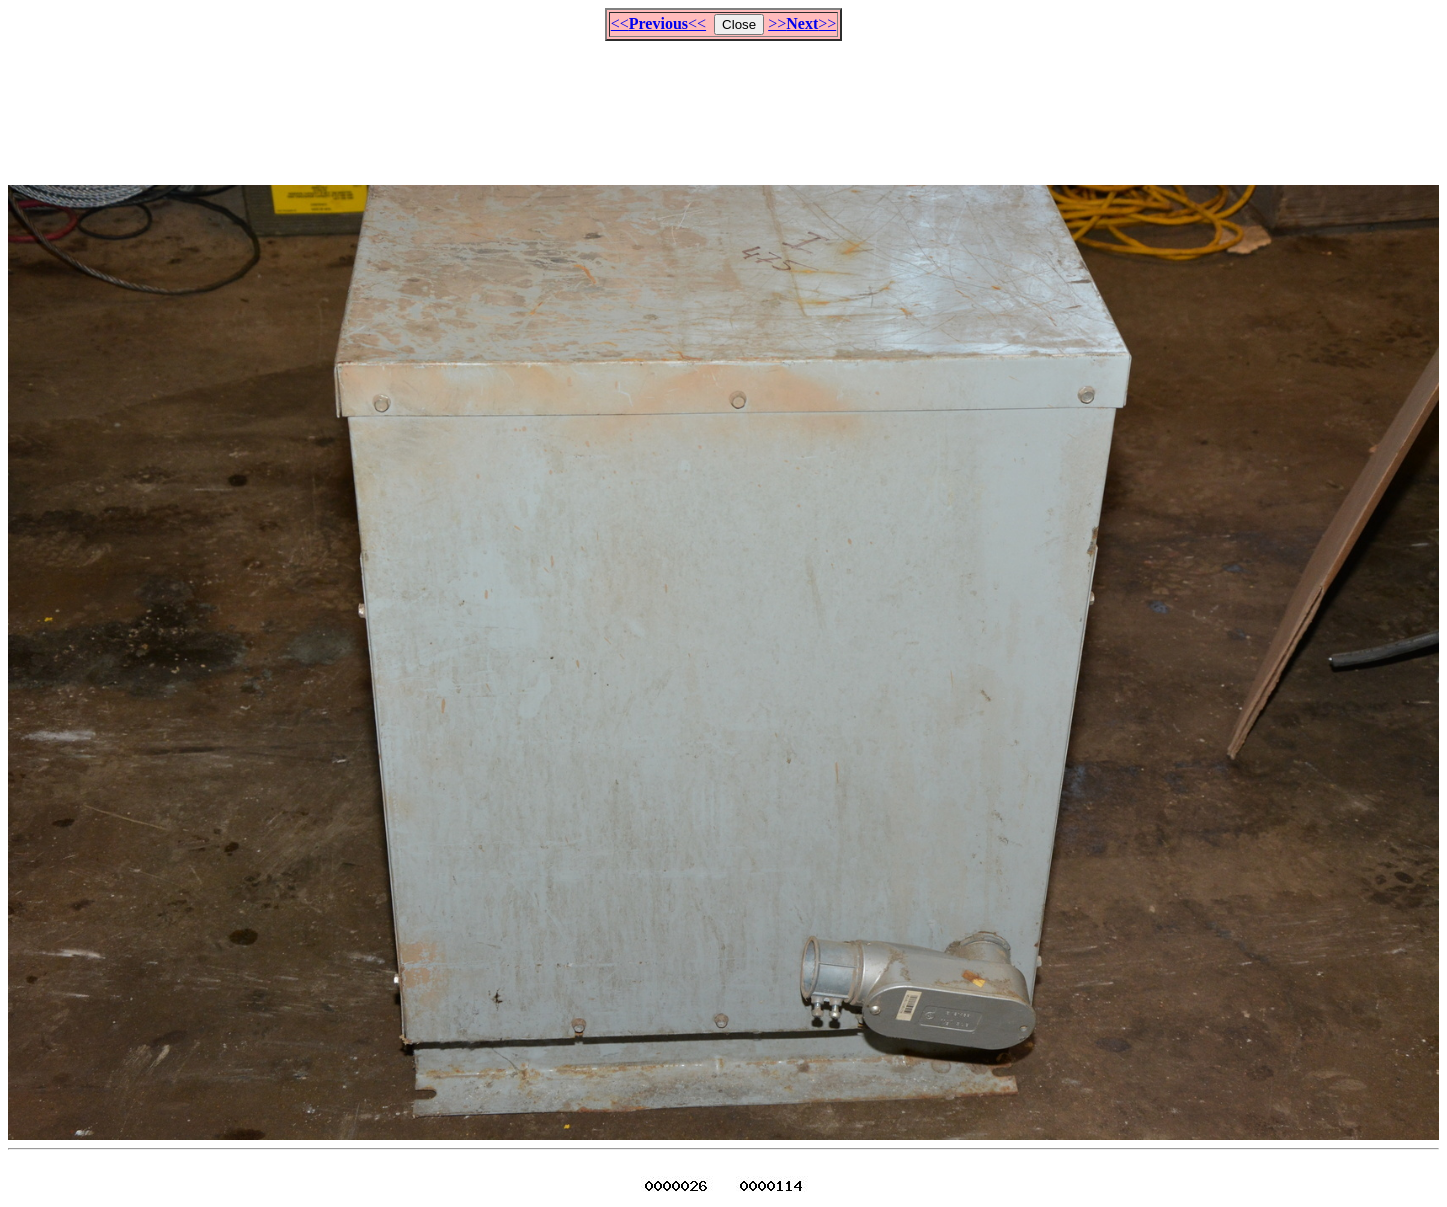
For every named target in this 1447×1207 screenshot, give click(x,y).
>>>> (802, 23)
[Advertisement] (724, 104)
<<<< (658, 23)
